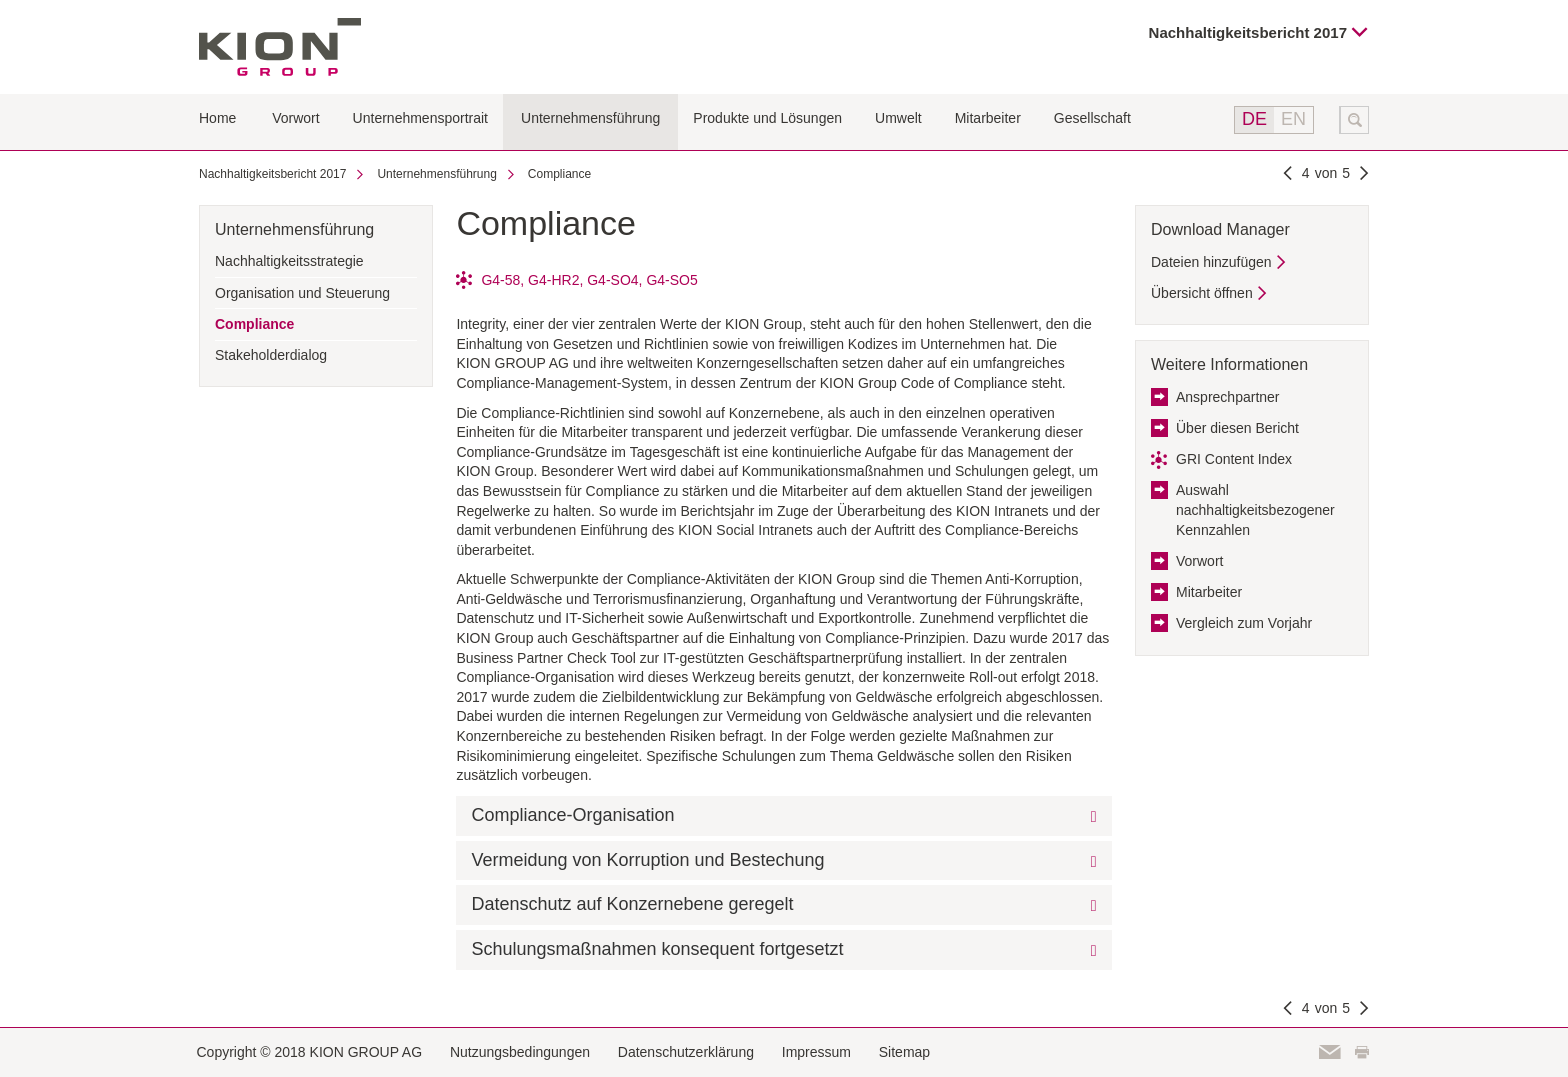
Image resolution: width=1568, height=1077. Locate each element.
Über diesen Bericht (1237, 428)
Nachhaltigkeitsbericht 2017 (1248, 32)
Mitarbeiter (988, 118)
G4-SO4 (612, 280)
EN (1293, 119)
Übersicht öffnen (1202, 293)
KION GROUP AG (280, 47)
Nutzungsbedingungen (520, 1052)
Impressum (816, 1052)
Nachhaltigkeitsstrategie (289, 261)
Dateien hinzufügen (1211, 262)
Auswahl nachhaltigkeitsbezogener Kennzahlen (1255, 509)
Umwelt (898, 118)
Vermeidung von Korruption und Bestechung (647, 860)
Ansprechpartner (1228, 397)
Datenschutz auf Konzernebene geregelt (632, 904)
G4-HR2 (553, 280)
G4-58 (500, 280)
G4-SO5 (671, 280)
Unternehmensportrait (420, 118)
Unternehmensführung (590, 118)
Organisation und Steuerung (302, 293)
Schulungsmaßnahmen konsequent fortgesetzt (657, 949)
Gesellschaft (1092, 118)
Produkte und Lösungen (767, 118)
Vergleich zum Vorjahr (1244, 623)
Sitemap (904, 1052)
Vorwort (295, 118)
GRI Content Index (1234, 459)
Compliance (559, 174)
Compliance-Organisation (572, 815)
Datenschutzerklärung (686, 1052)
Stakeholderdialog (271, 355)
